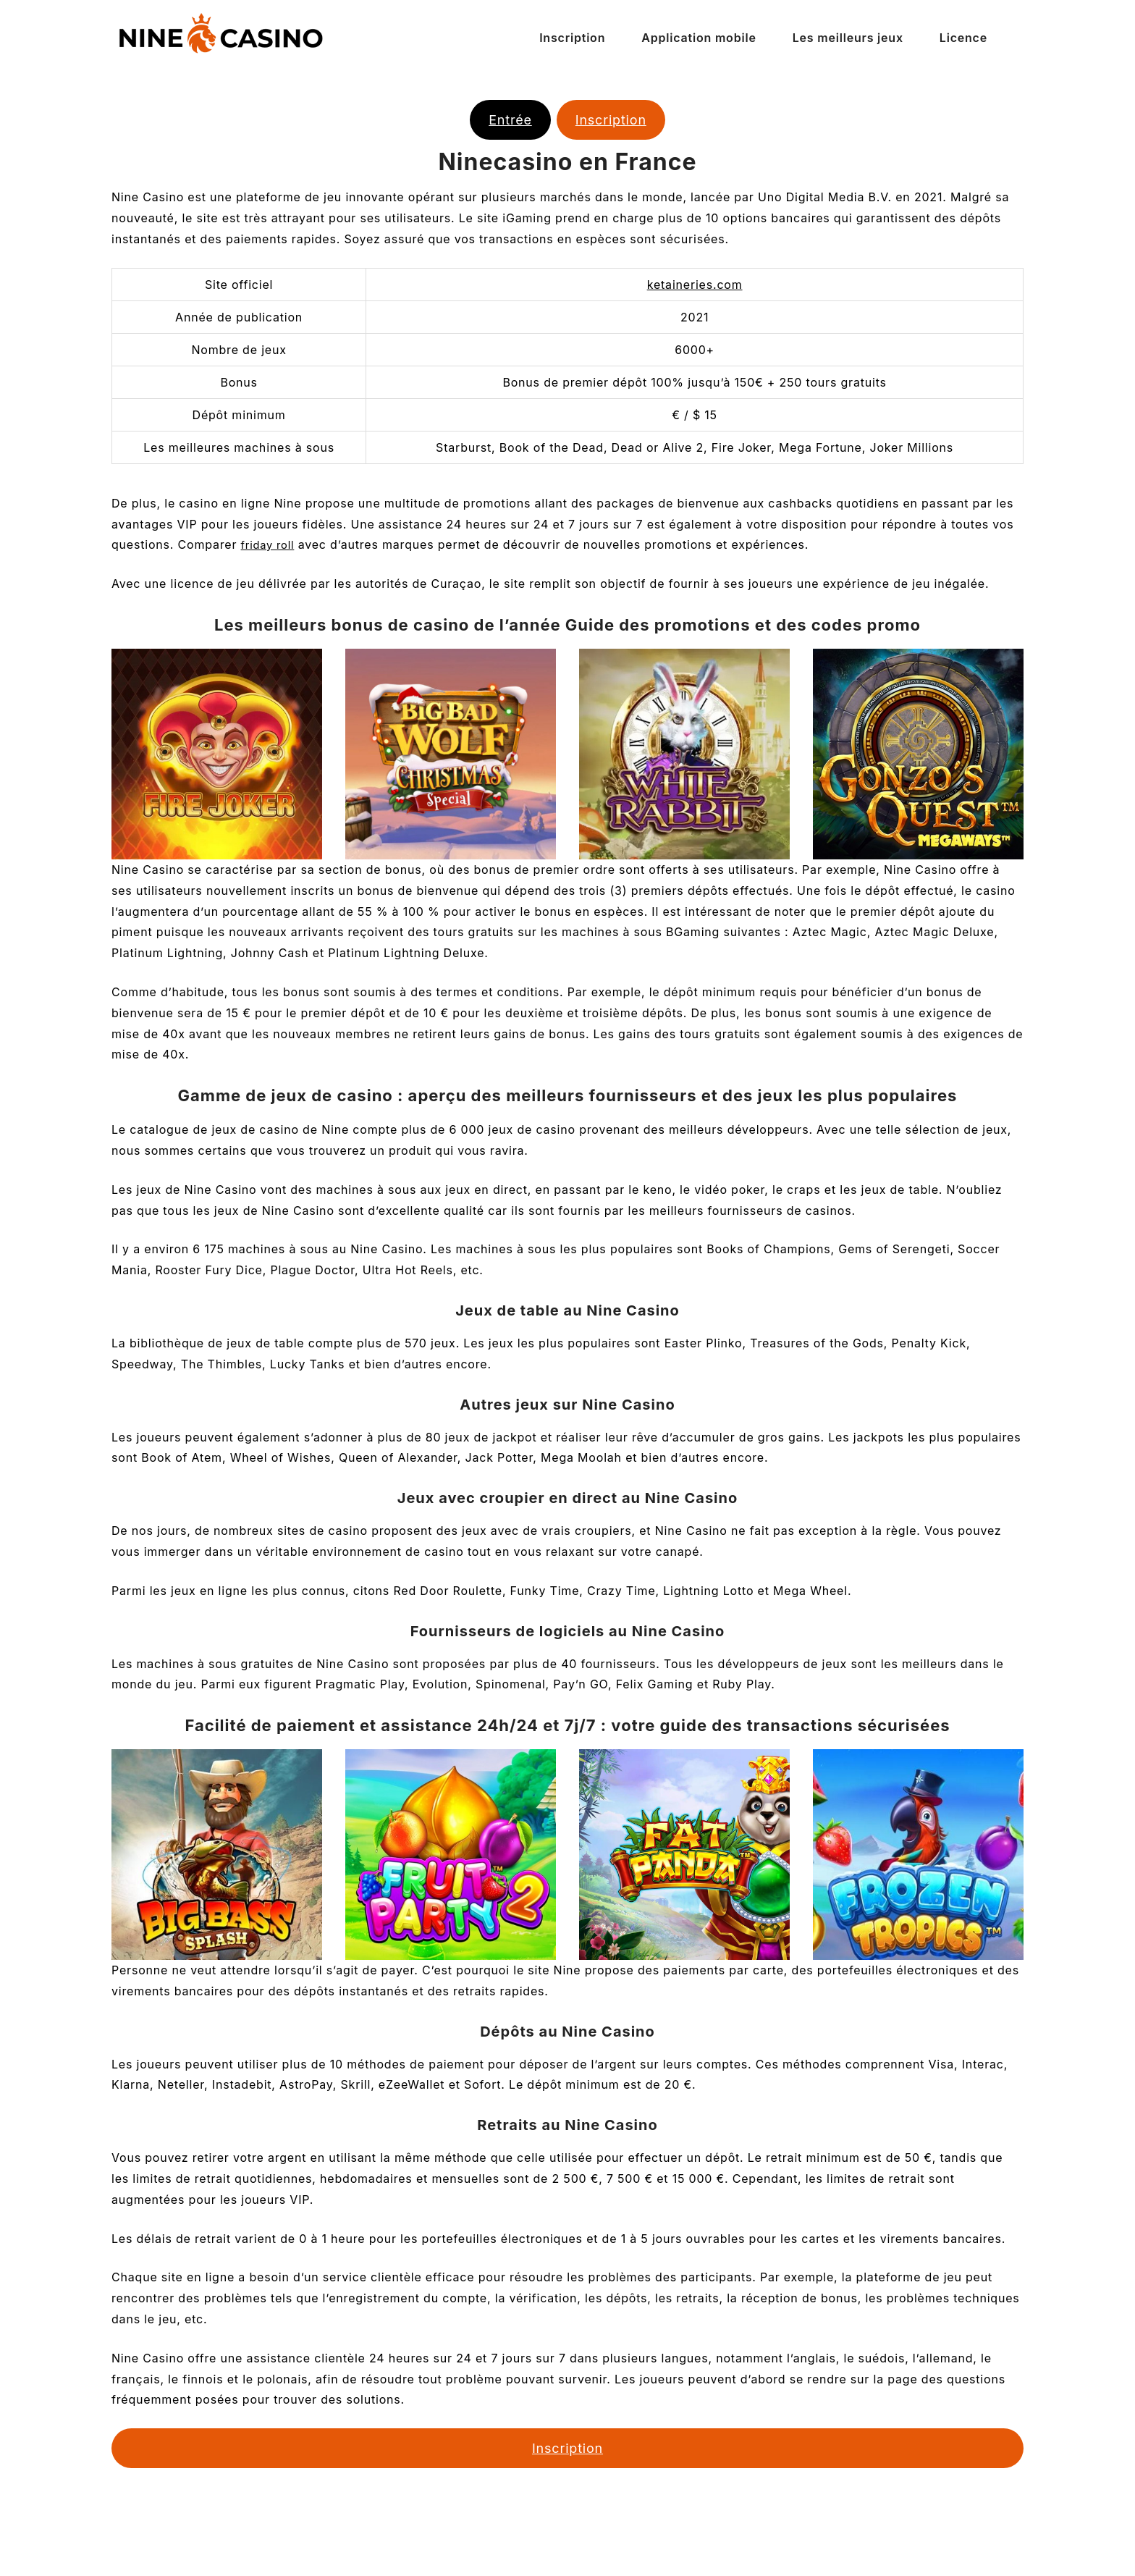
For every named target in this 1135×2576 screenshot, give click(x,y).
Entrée (510, 119)
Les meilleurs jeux (848, 37)
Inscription (572, 37)
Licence (963, 37)
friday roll (270, 544)
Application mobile (698, 37)
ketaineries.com (695, 284)
